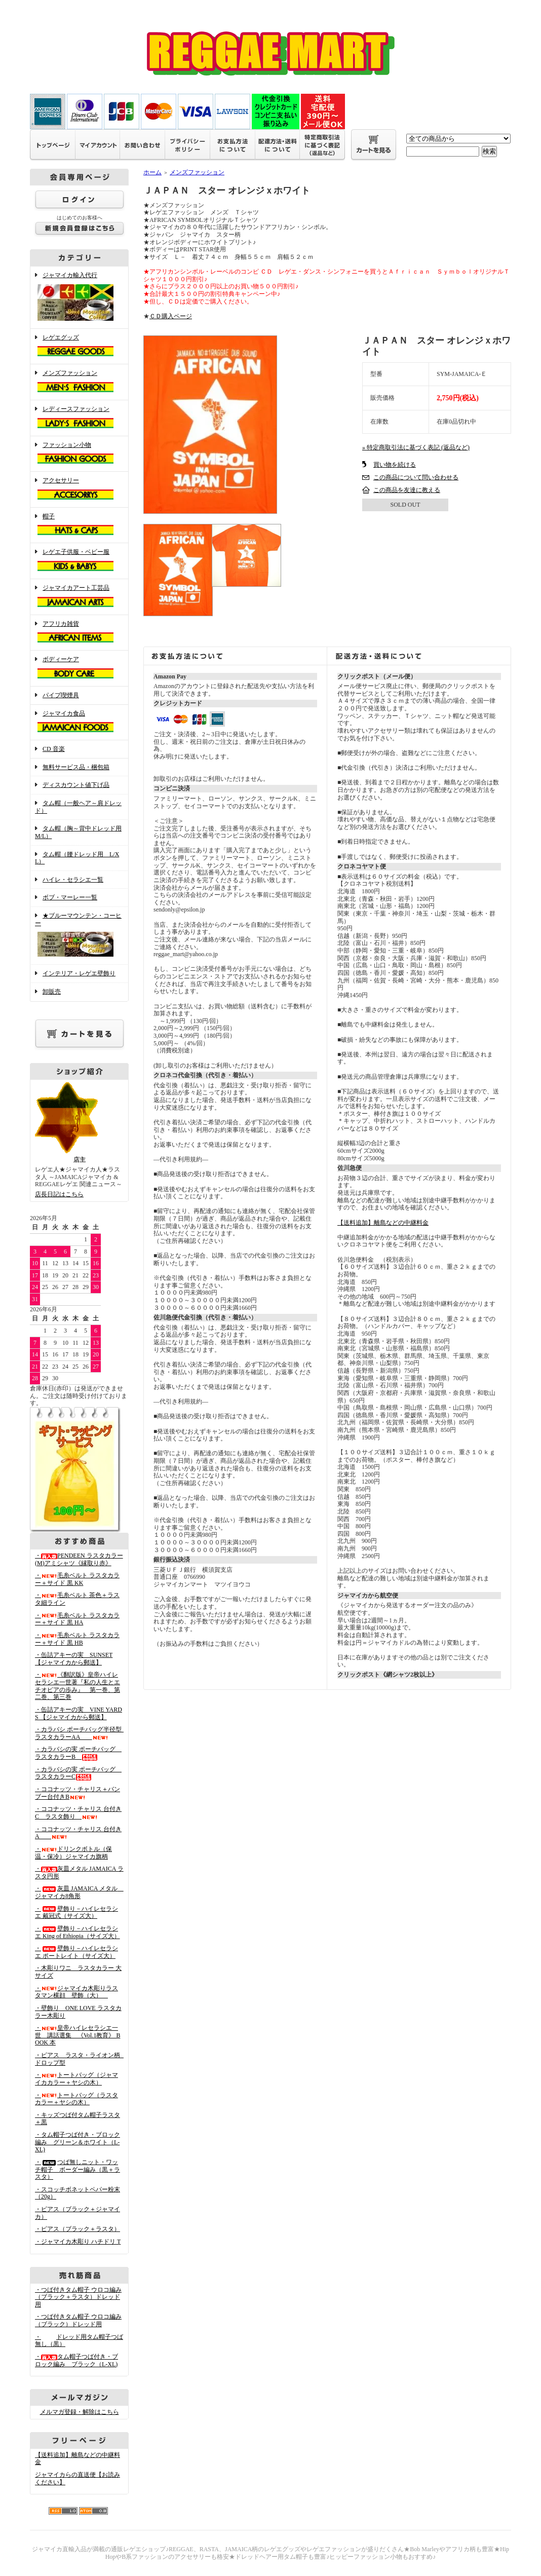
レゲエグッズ (79, 346)
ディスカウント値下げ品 (76, 784)
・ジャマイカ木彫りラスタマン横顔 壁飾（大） (76, 1992)
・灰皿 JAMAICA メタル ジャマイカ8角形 (79, 1892)
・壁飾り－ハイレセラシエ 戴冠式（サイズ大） (76, 1912)
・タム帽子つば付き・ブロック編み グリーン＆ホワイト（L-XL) (77, 2142)
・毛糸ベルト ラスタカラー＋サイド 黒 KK (77, 1579)
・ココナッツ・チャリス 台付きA (78, 1833)
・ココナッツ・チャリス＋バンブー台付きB (77, 1793)
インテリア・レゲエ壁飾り (79, 973)
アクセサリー (79, 489)
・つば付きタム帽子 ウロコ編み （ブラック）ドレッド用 (78, 2320)
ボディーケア (79, 668)
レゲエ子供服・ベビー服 (79, 561)
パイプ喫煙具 (61, 695)
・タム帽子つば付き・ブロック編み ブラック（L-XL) (76, 2360)
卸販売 (52, 991)
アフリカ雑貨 (79, 633)
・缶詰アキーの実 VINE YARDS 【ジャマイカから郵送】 (78, 1713)
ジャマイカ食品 (79, 722)
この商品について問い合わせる (415, 477)
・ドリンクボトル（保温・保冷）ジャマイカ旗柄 (73, 1852)
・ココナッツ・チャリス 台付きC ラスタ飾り (78, 1812)
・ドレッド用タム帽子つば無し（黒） (79, 2340)
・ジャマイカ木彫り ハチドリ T (78, 2241)
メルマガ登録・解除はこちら (79, 2411)
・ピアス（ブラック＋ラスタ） (77, 2228)
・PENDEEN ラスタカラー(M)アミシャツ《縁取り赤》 (79, 1559)
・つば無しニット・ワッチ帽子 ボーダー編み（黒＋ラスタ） (77, 2169)
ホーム (152, 172)
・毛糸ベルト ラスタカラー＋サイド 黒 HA (77, 1619)
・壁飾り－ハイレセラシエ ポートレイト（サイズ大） (76, 1952)
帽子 (79, 525)
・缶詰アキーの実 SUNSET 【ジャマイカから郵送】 (73, 1658)
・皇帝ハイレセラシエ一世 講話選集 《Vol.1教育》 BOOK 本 (77, 2035)
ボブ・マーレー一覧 (70, 897)
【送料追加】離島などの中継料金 (383, 1222)
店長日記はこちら (59, 1194)
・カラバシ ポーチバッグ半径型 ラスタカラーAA (81, 1733)
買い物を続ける (394, 464)
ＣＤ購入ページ (170, 316)
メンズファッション (79, 382)
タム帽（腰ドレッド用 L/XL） (77, 858)
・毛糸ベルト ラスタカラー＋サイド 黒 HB (77, 1639)
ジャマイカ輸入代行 (79, 297)
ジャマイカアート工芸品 (79, 597)
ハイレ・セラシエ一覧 (73, 879)
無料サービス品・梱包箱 (76, 767)
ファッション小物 (79, 454)
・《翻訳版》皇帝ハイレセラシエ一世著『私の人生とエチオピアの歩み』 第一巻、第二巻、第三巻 (77, 1685)
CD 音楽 (54, 748)
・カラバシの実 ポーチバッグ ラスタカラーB (78, 1753)
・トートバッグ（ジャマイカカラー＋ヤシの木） (76, 2078)
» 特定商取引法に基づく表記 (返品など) (416, 447)
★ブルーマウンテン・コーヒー (79, 935)
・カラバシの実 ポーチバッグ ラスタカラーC (78, 1773)
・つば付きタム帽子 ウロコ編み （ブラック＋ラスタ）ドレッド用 (78, 2297)
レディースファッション (79, 418)
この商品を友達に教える (406, 490)
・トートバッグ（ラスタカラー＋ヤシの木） (76, 2099)
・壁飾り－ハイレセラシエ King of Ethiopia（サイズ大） (77, 1932)
